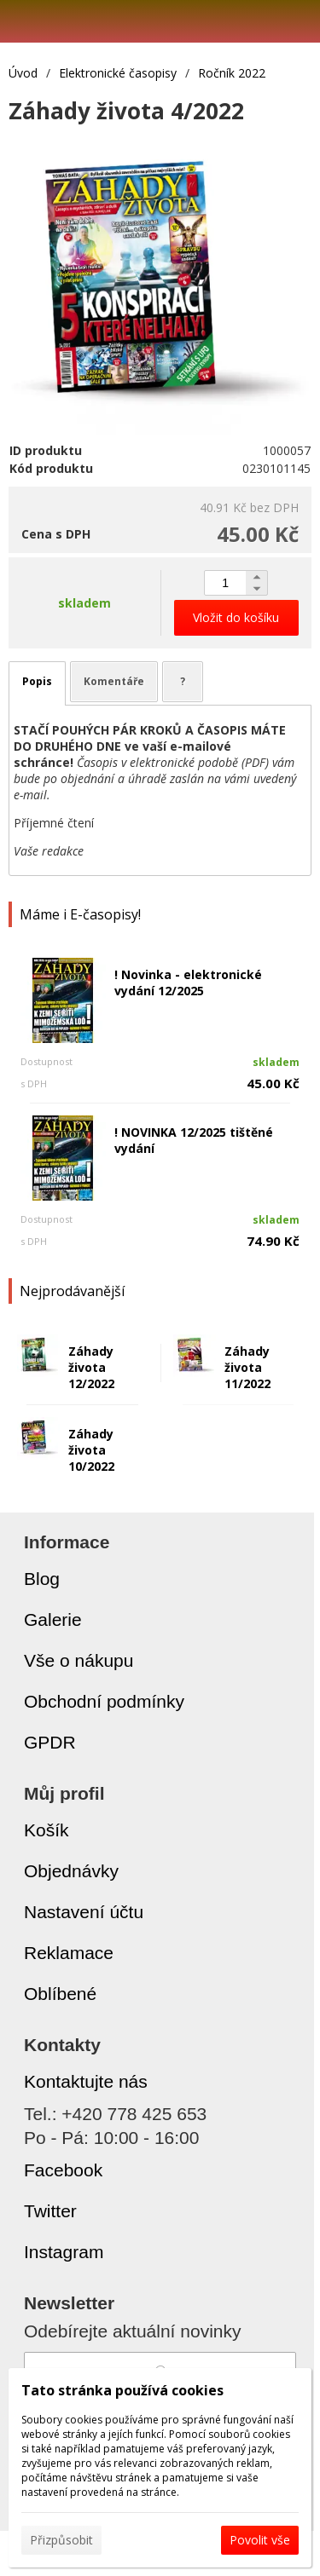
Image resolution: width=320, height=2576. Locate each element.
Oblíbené (60, 1993)
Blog (42, 1578)
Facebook (63, 2170)
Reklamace (68, 1952)
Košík (46, 1830)
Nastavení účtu (83, 1912)
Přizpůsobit (61, 2540)
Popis (37, 681)
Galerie (53, 1619)
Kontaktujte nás (86, 2081)
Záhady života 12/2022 (91, 1367)
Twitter (50, 2211)
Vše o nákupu (78, 1660)
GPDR (50, 1742)
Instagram (63, 2252)
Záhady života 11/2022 (247, 1367)
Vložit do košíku (236, 617)
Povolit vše (260, 2540)
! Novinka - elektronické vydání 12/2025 (188, 982)
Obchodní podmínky (104, 1701)
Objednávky (71, 1871)
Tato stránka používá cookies (122, 2390)
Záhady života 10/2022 (91, 1450)
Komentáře (114, 681)
